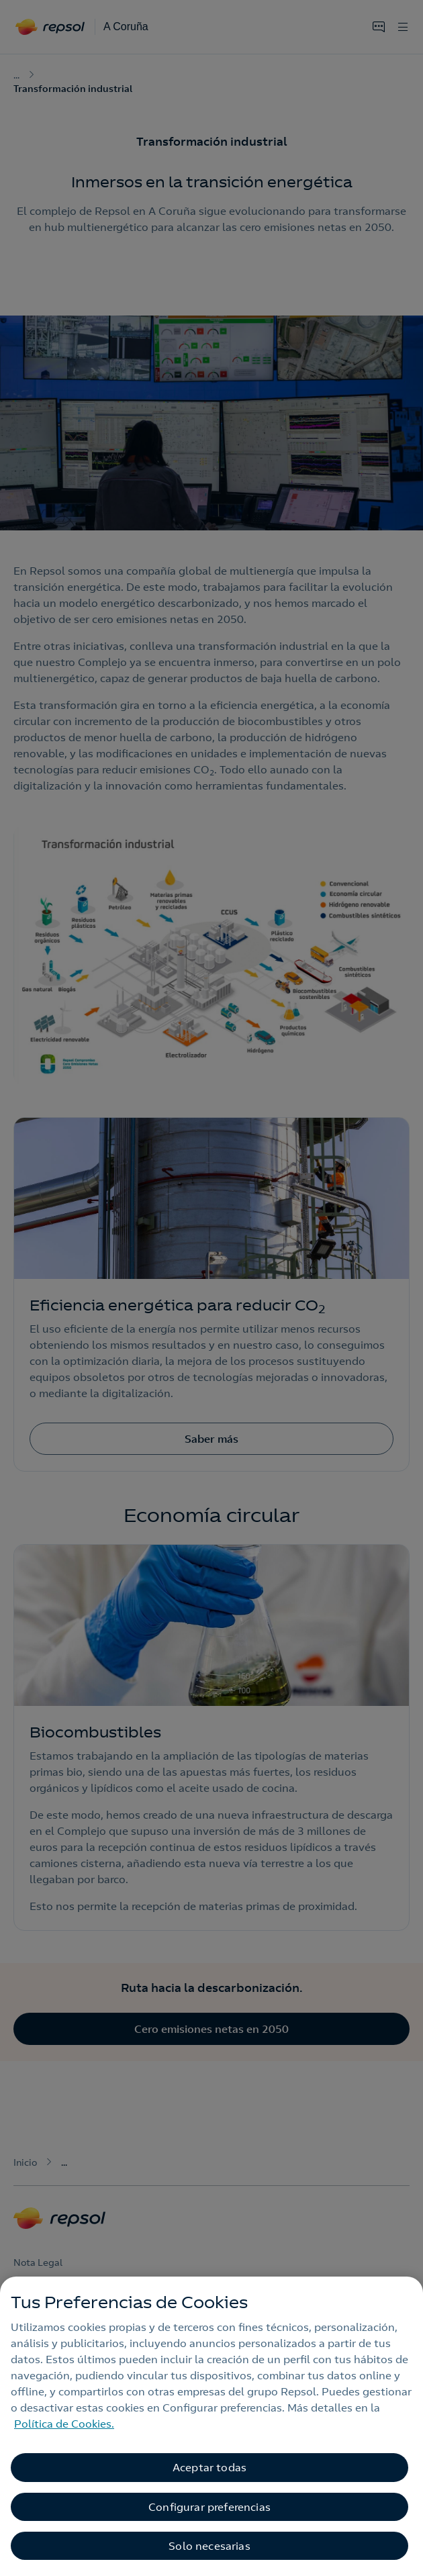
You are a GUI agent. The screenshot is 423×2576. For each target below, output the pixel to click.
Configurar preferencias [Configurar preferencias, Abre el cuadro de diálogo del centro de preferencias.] (209, 2507)
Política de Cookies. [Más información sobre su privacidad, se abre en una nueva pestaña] (64, 2423)
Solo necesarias (209, 2546)
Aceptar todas (209, 2467)
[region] (211, 2426)
